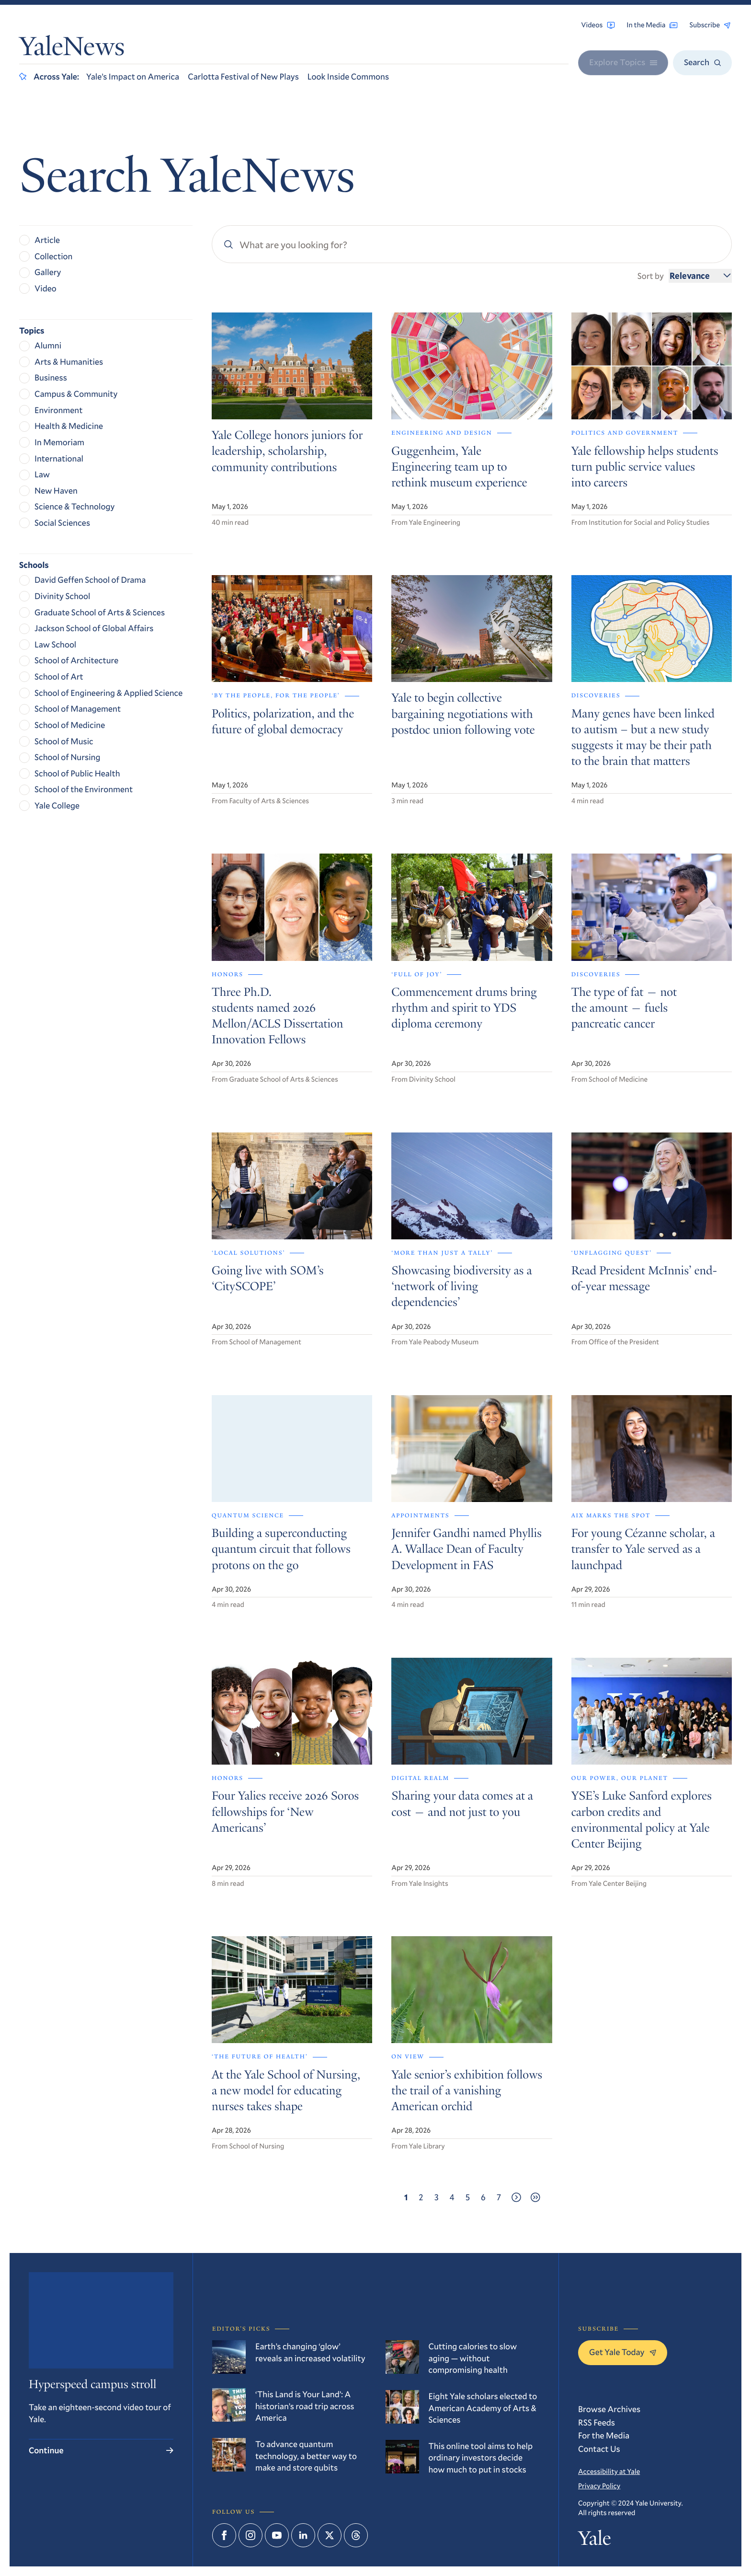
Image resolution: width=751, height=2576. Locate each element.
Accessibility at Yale (609, 2471)
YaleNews (72, 49)
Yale (594, 2540)
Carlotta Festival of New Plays (243, 76)
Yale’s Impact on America (132, 76)
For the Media (603, 2435)
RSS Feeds (596, 2422)
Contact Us (599, 2448)
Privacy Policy (599, 2486)
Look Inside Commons (348, 76)
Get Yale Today (622, 2351)
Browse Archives (609, 2408)
